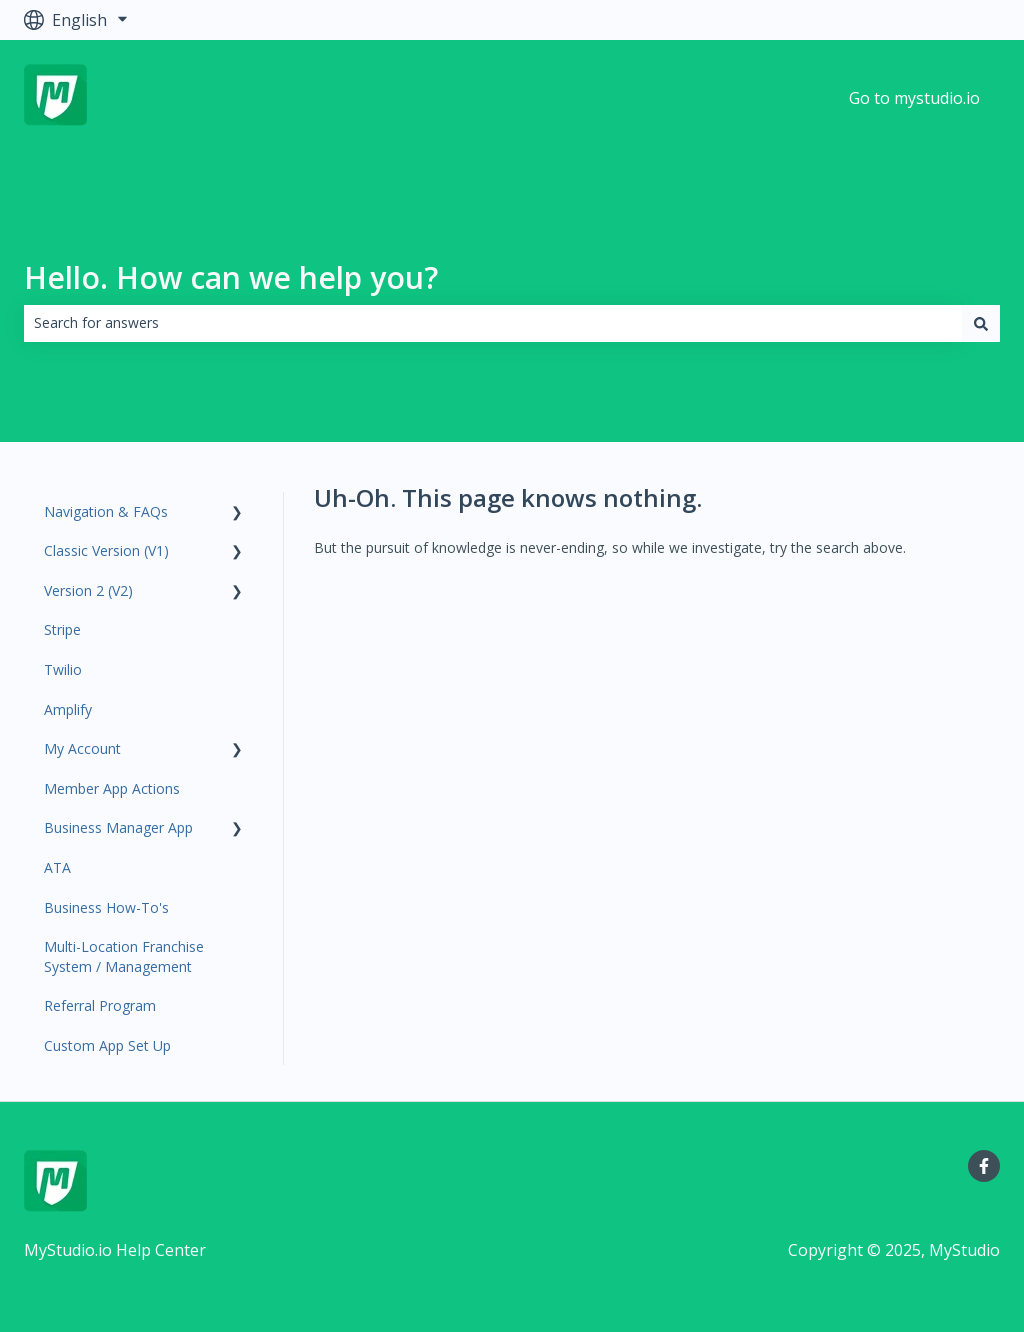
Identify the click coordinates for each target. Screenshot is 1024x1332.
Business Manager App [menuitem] (118, 827)
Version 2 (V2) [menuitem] (88, 590)
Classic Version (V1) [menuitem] (106, 550)
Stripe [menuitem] (62, 629)
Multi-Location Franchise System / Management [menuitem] (124, 956)
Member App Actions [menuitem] (112, 788)
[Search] (981, 323)
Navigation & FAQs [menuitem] (106, 511)
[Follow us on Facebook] (984, 1166)
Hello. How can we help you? (231, 277)
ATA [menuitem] (57, 867)
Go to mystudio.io (914, 98)
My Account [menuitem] (82, 748)
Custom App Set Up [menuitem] (107, 1045)
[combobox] (493, 323)
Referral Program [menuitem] (100, 1005)
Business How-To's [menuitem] (106, 907)
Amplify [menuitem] (68, 709)
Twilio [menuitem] (63, 669)
